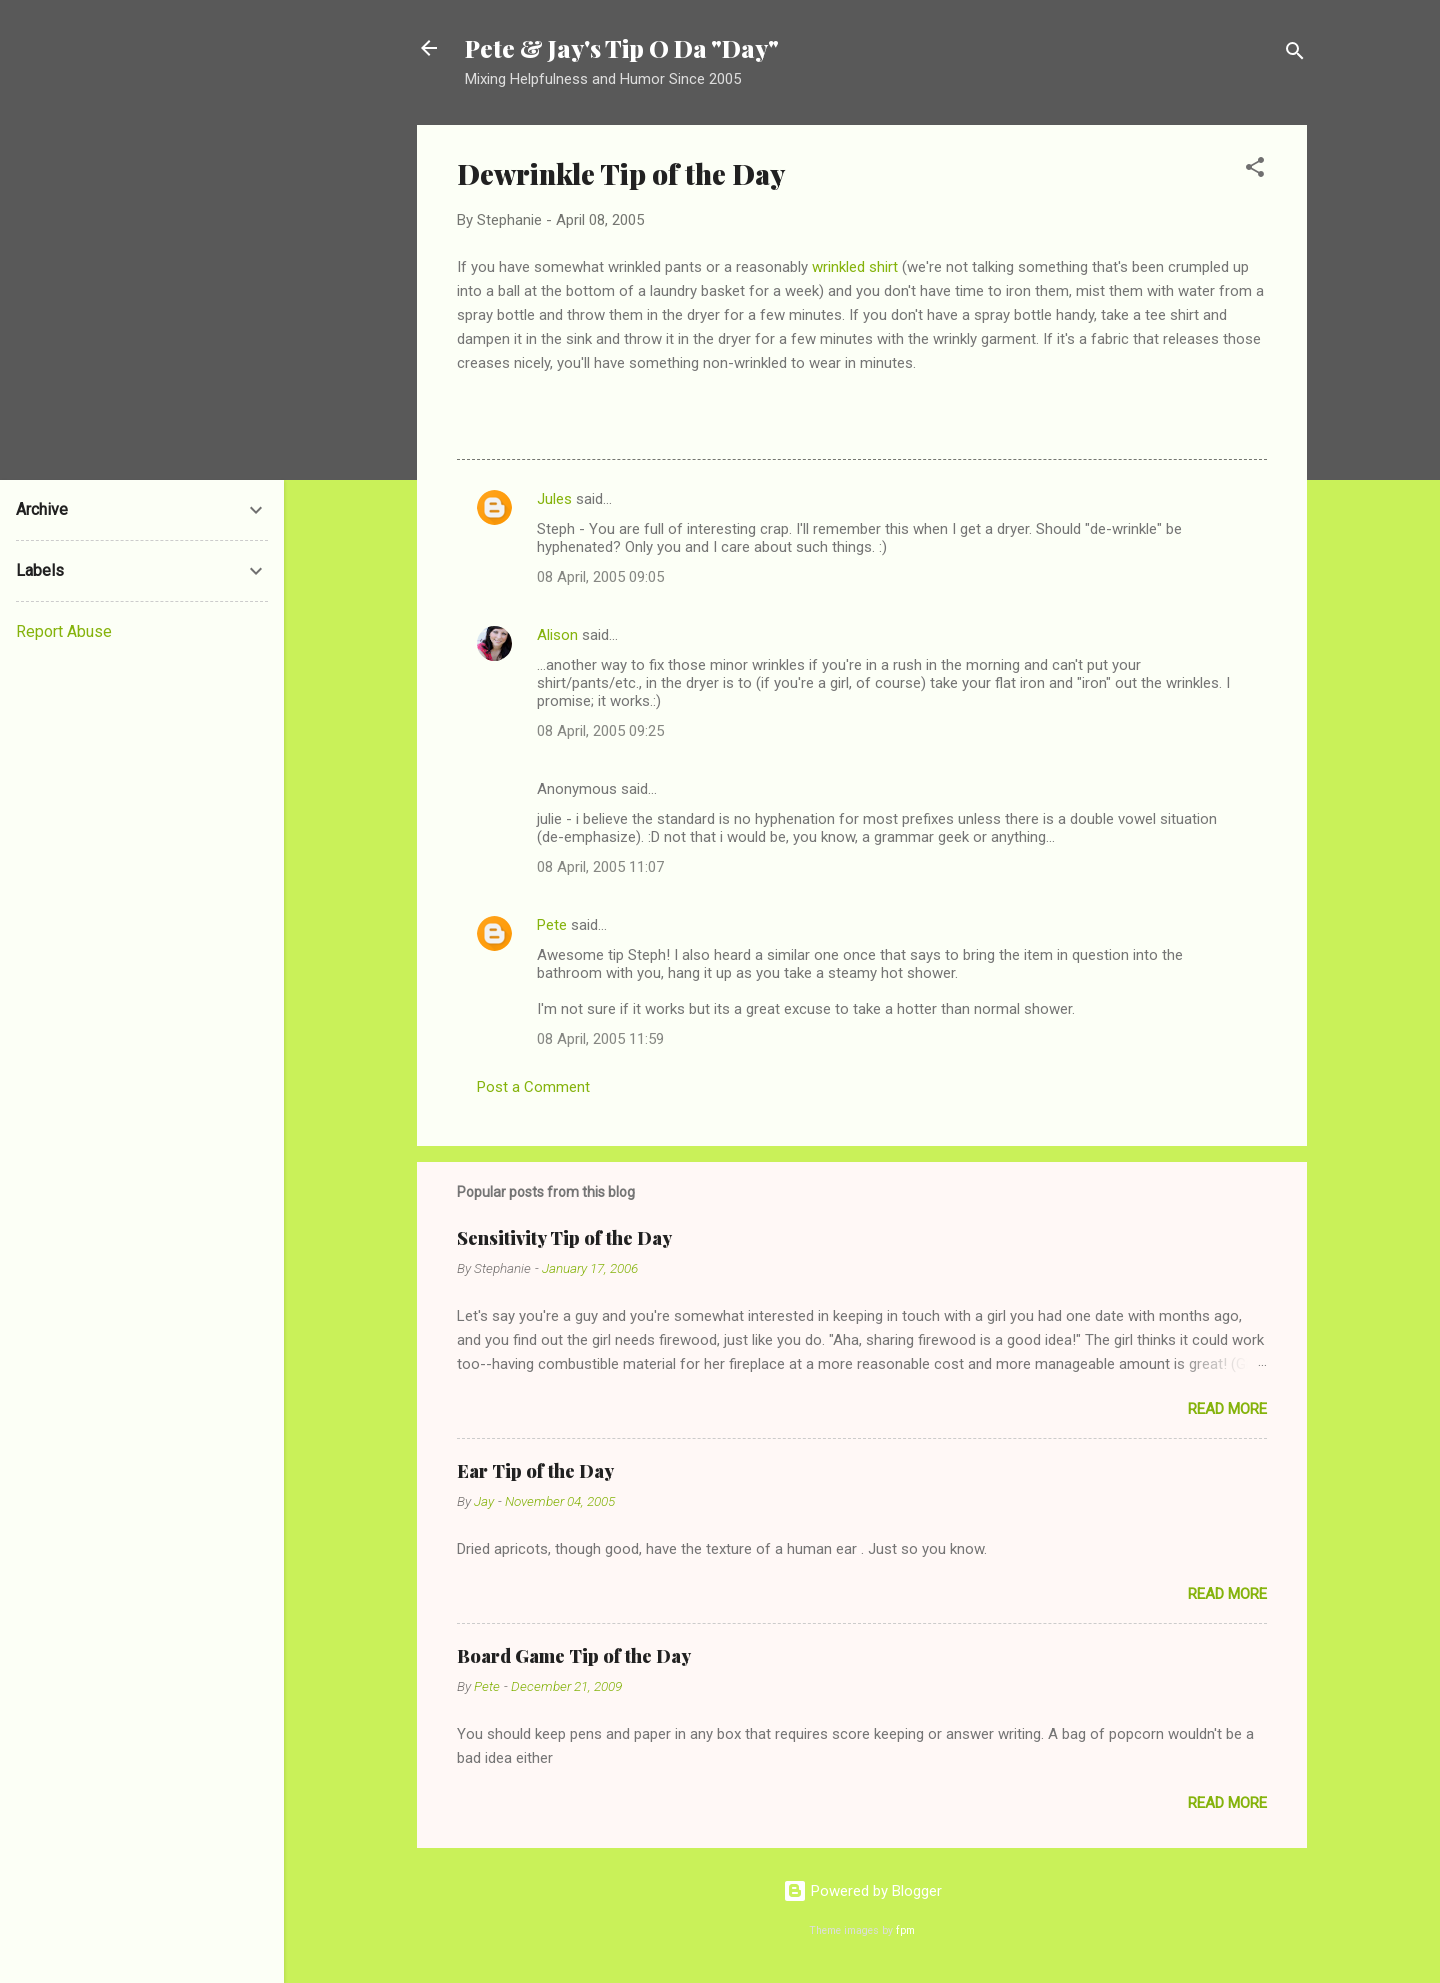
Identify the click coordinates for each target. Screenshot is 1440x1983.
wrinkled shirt (857, 267)
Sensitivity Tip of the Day (564, 1238)
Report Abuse (64, 631)
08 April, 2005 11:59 (600, 1039)
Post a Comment (533, 1087)
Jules (554, 499)
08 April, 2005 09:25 (600, 731)
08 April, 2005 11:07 (600, 867)
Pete (552, 925)
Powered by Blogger (862, 1891)
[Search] (1295, 54)
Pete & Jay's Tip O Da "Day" (622, 48)
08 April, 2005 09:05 (600, 577)
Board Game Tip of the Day (574, 1656)
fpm (905, 1930)
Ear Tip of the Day (535, 1471)
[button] (1255, 170)
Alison (557, 635)
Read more (1227, 1409)
